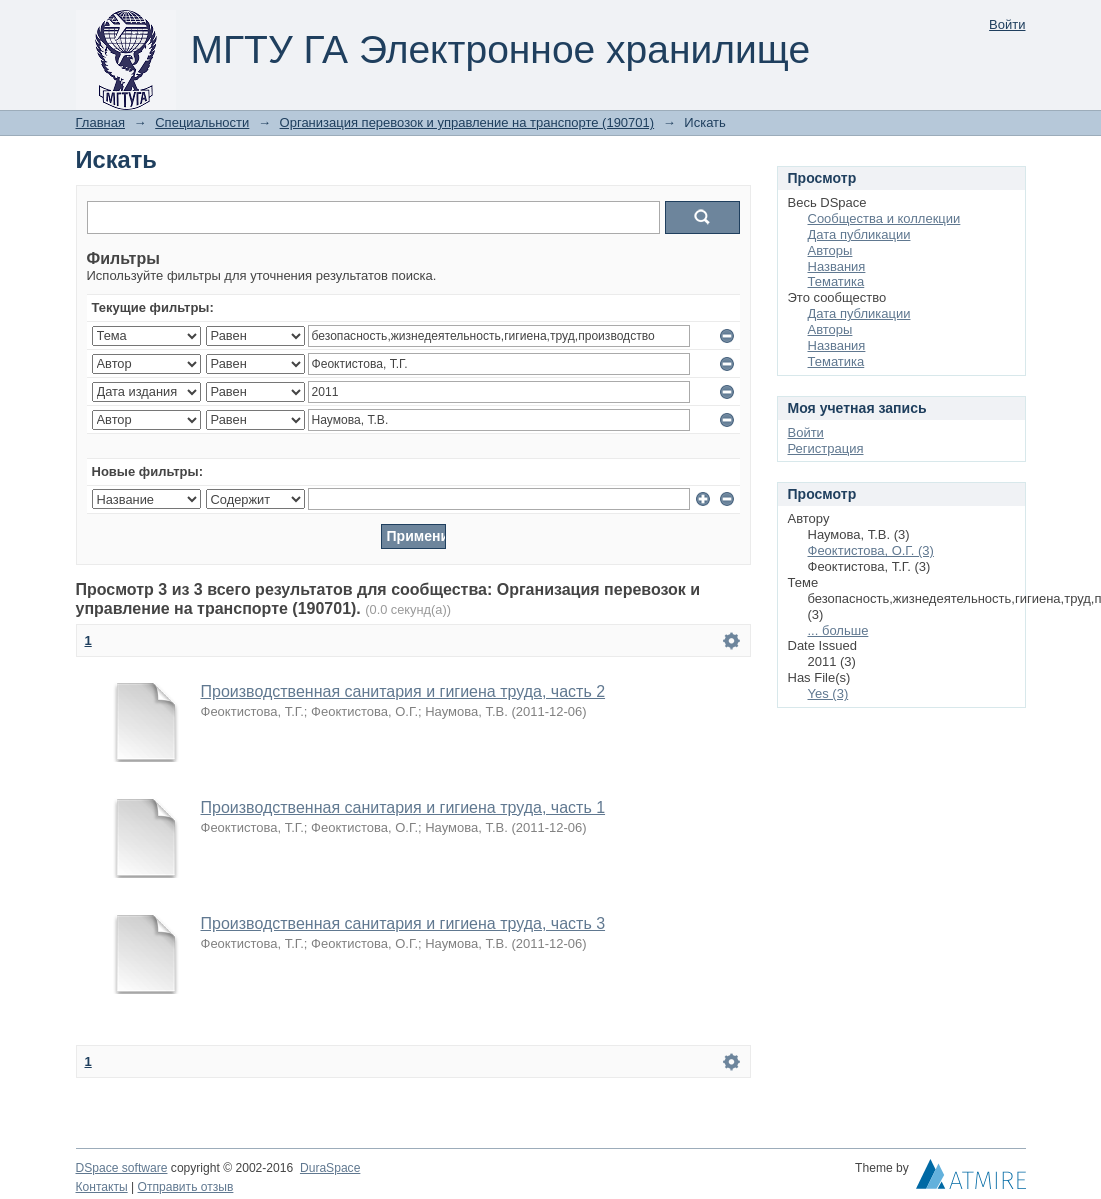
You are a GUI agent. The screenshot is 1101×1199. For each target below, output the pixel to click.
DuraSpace (330, 1168)
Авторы (830, 250)
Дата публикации (859, 234)
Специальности (202, 122)
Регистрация (826, 448)
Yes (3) (828, 693)
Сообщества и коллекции (884, 218)
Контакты (102, 1187)
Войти (1007, 24)
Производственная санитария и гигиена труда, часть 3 (403, 923)
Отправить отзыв (186, 1187)
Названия (837, 266)
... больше (838, 630)
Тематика (836, 281)
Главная (100, 122)
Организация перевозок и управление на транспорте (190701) (467, 122)
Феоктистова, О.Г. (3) (871, 550)
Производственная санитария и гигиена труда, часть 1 (403, 807)
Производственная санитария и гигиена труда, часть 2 (403, 691)
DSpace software (122, 1168)
